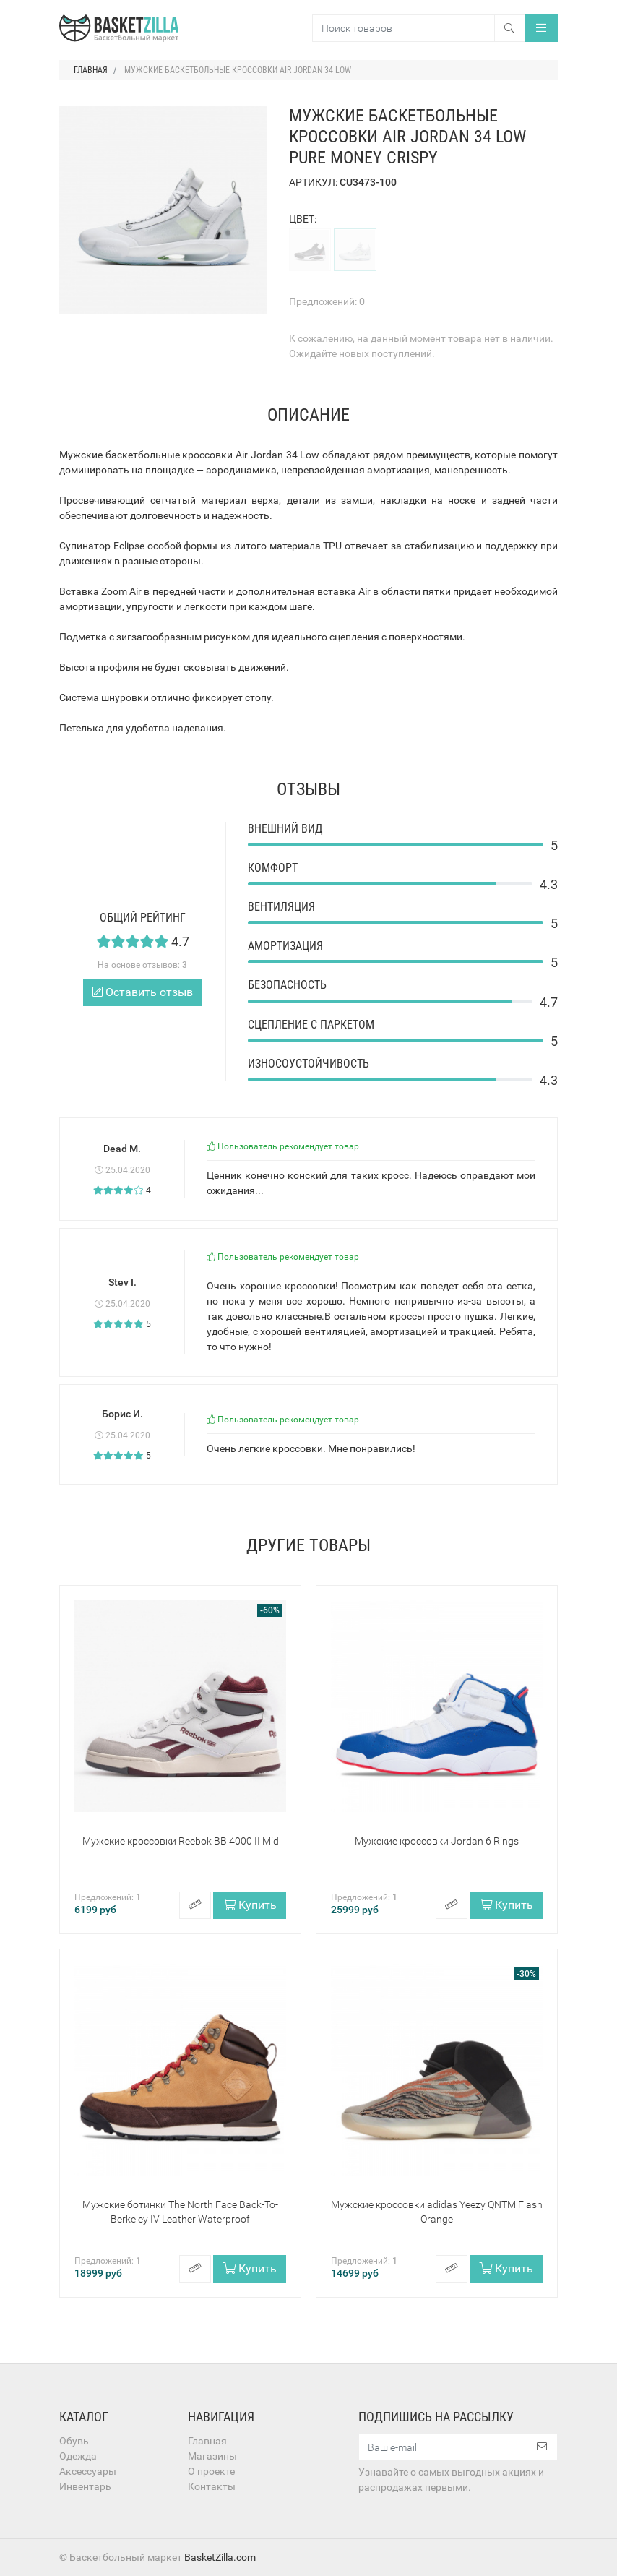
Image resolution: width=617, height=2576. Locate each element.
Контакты (212, 2486)
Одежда (78, 2456)
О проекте (211, 2471)
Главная (207, 2441)
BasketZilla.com (220, 2557)
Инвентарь (85, 2486)
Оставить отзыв (142, 992)
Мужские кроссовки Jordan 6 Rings (437, 1841)
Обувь (74, 2441)
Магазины (212, 2456)
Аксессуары (87, 2471)
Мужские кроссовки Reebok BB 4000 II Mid (180, 1841)
